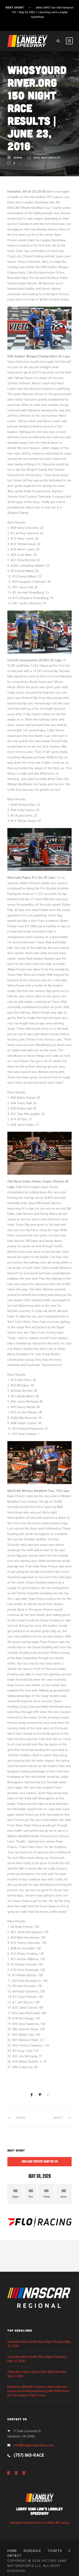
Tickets (55, 2551)
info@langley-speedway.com (34, 2445)
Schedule (32, 2551)
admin (17, 157)
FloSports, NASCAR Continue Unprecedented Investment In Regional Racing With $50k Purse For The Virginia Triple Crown (38, 2391)
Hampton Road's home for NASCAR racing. (39, 2510)
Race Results (50, 157)
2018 (36, 157)
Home (12, 2551)
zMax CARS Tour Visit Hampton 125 (39, 2161)
